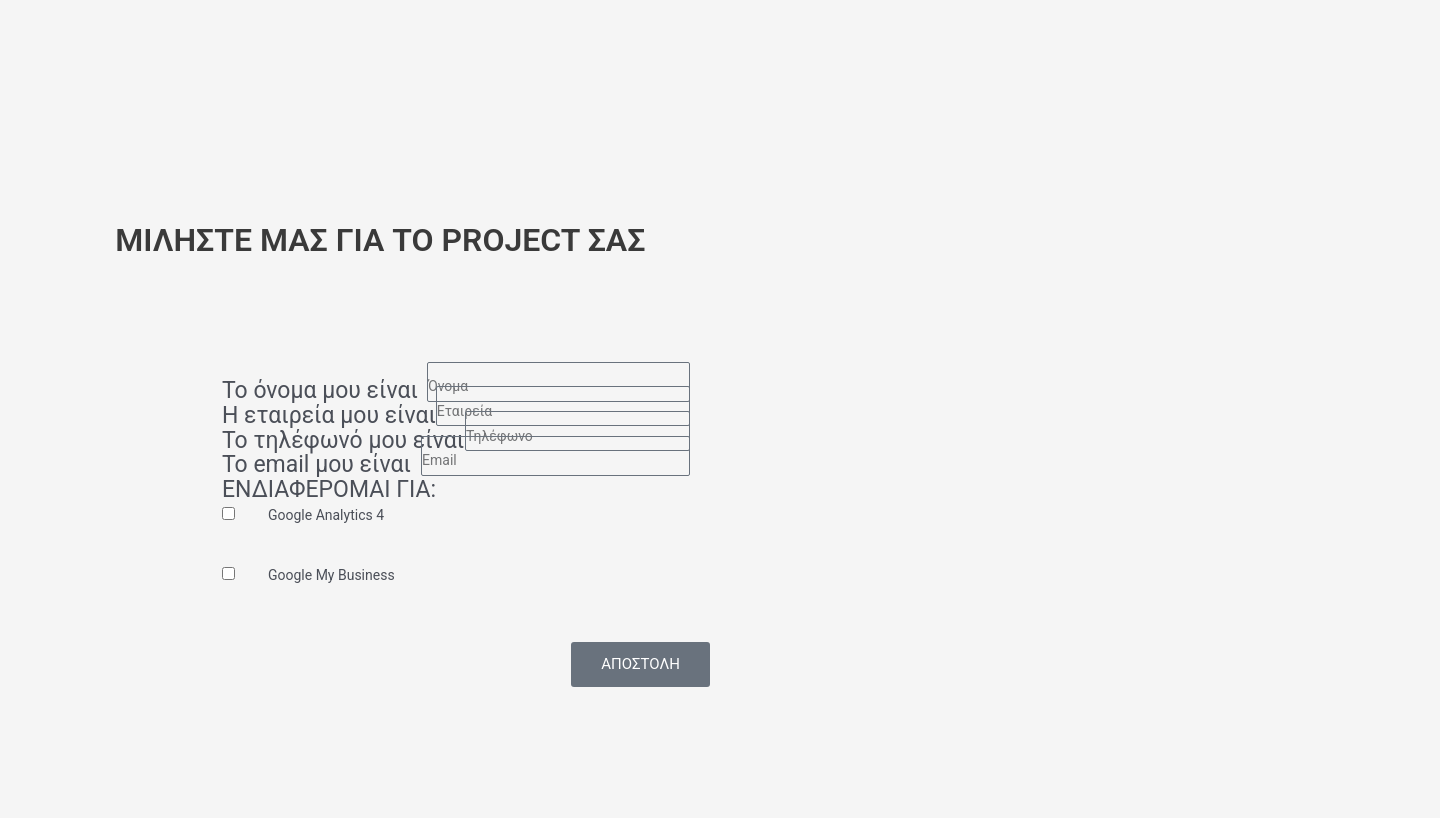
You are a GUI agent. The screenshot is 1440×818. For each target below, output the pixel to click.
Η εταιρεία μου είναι (329, 416)
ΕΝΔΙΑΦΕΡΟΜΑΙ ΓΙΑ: (329, 490)
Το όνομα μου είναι (320, 391)
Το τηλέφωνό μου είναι (343, 441)
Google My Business (331, 575)
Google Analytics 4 (326, 515)
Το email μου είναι (316, 465)
